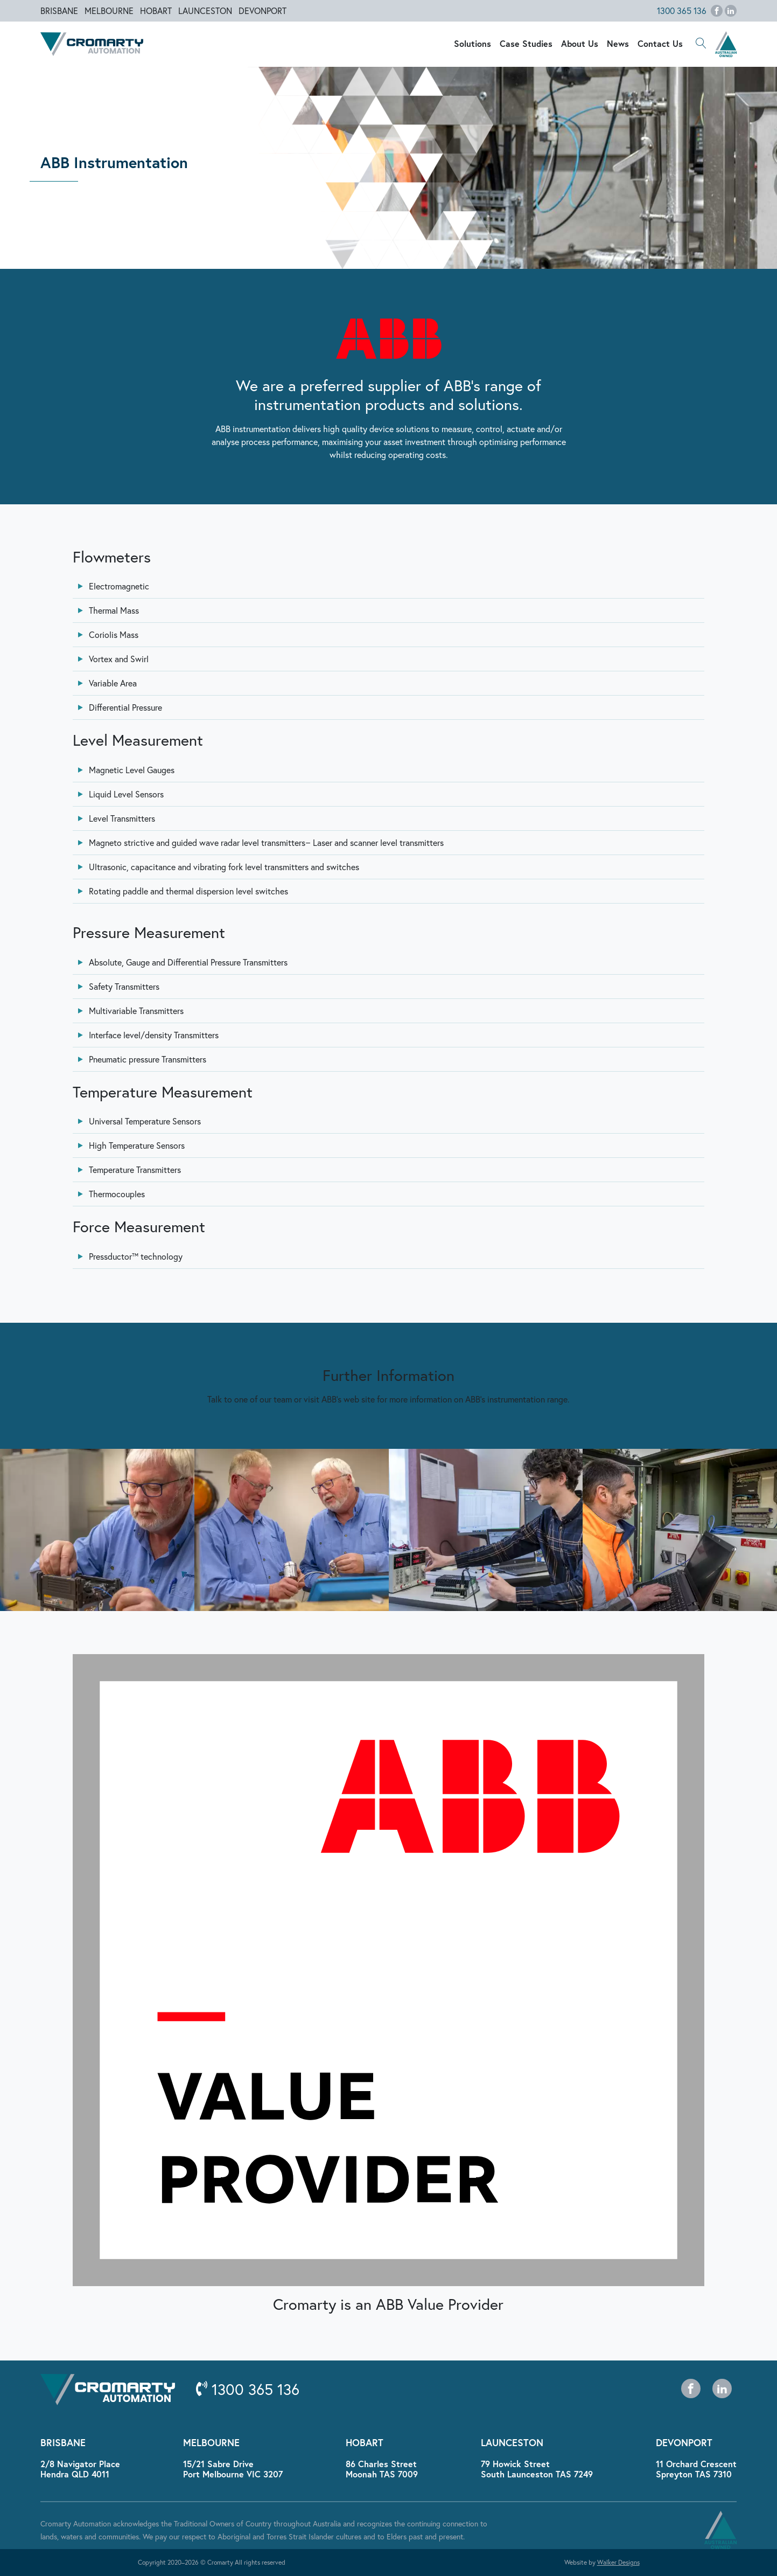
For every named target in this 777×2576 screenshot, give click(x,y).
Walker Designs (618, 2562)
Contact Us (660, 43)
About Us (579, 43)
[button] (701, 44)
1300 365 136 (681, 10)
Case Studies (526, 43)
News (618, 43)
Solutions (472, 43)
